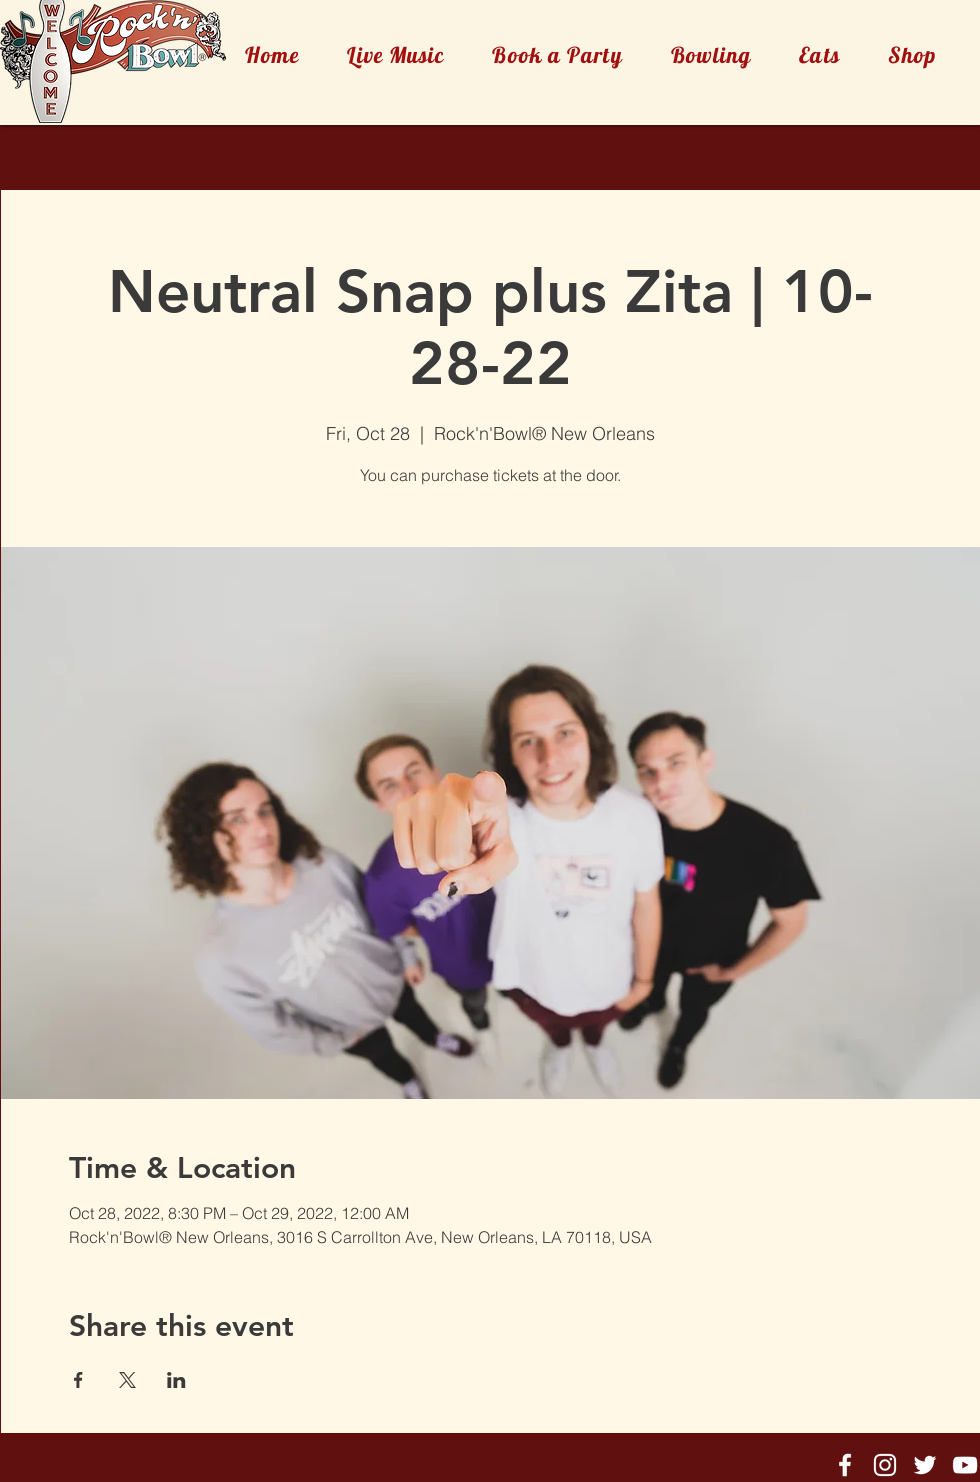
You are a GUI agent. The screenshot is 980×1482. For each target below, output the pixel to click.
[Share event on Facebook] (78, 1380)
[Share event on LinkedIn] (176, 1380)
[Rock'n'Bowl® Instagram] (885, 1465)
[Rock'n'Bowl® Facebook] (845, 1465)
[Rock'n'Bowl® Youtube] (965, 1465)
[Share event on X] (127, 1380)
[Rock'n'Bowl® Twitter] (925, 1465)
